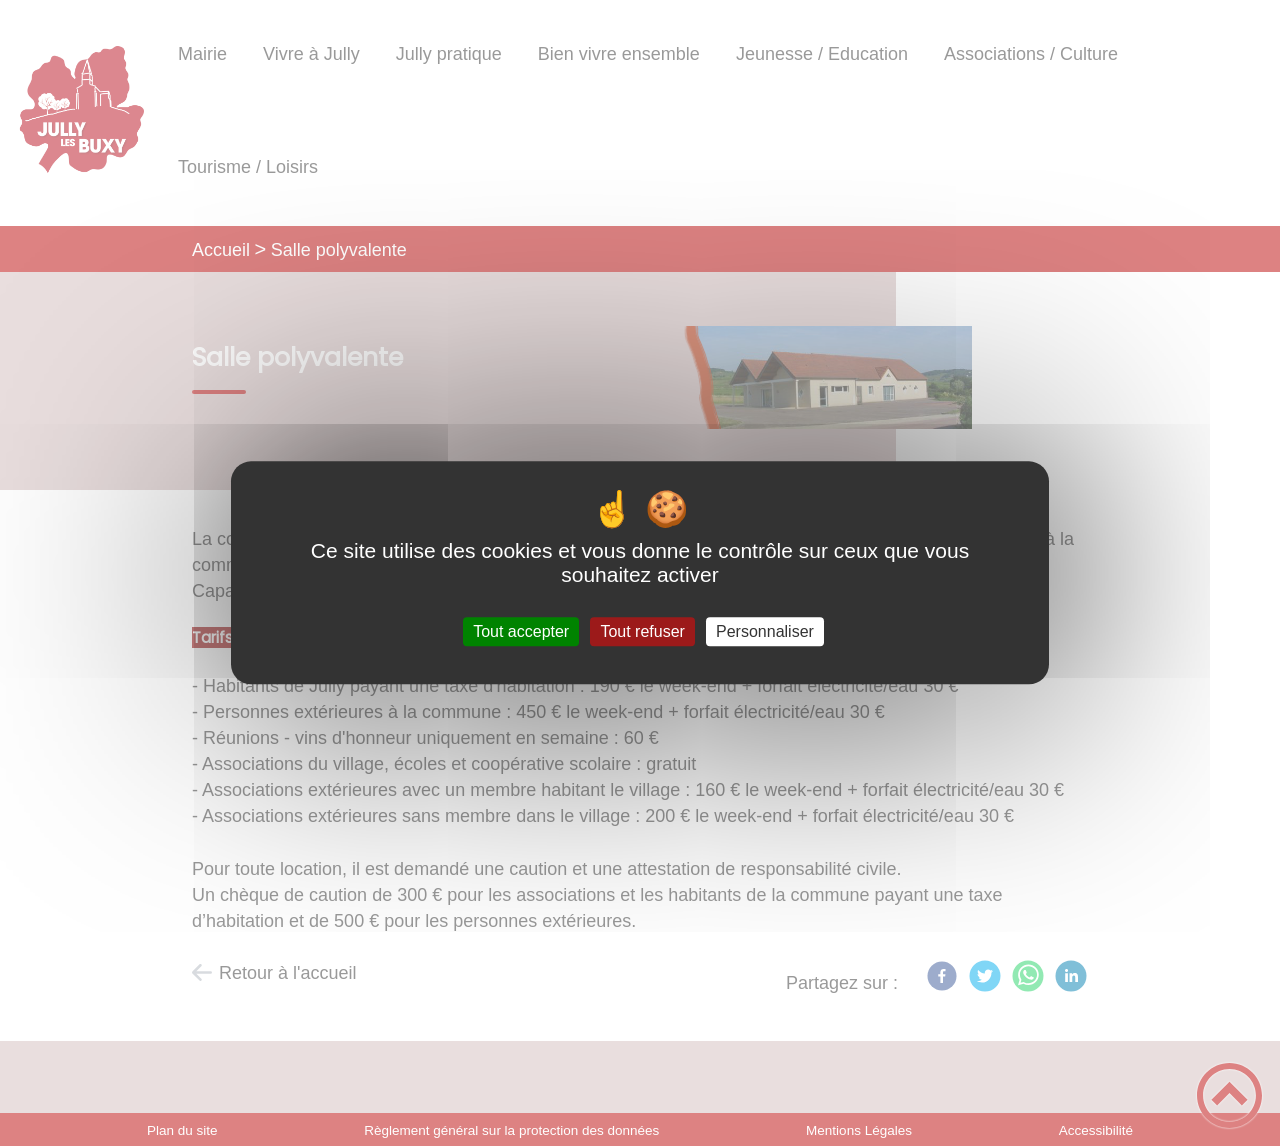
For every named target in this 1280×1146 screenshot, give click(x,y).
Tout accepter (521, 631)
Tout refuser (642, 631)
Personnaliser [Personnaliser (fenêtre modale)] (765, 631)
